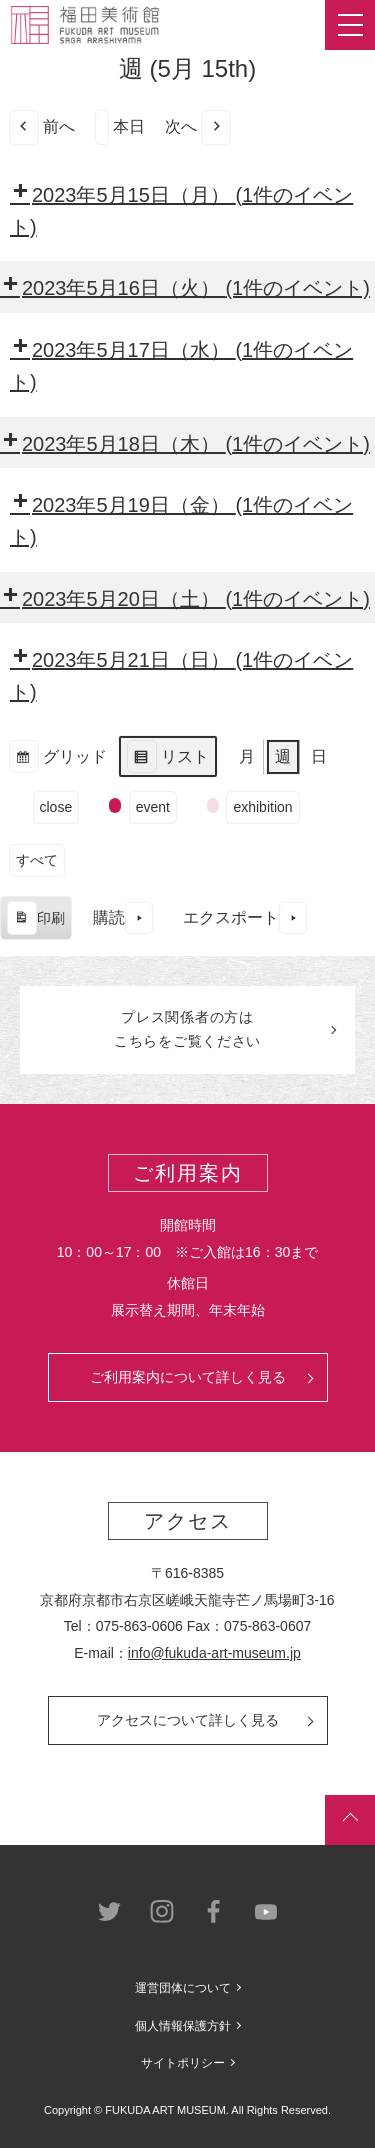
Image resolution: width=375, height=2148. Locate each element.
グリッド (57, 759)
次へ (198, 127)
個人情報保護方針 (183, 2026)
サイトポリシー (183, 2063)
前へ (42, 127)
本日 (120, 127)
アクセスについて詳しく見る (188, 1720)
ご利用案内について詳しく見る (188, 1377)
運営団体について (183, 1988)
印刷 (35, 921)
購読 (123, 918)
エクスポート (245, 918)
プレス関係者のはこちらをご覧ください (187, 1029)
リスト (167, 759)
